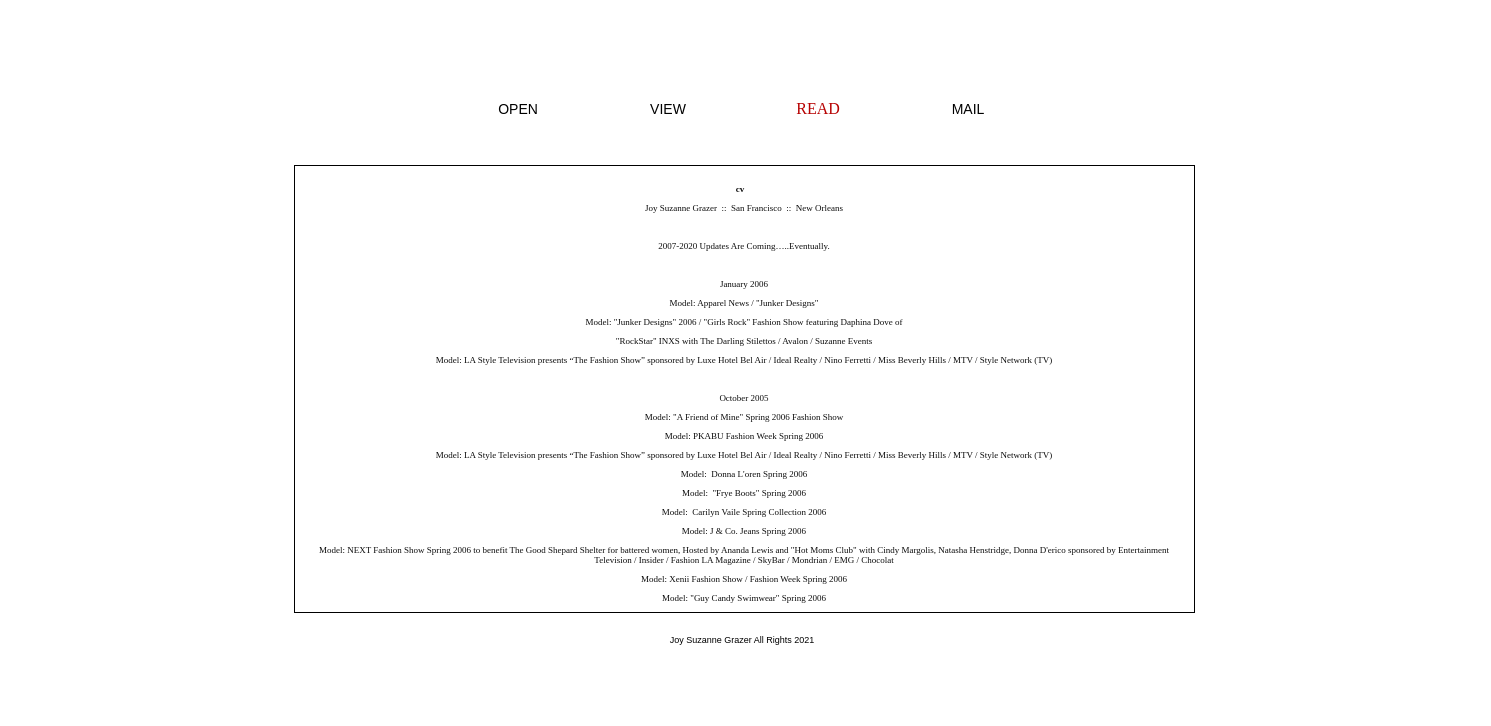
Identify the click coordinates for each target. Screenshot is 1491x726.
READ (818, 108)
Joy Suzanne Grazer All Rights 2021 (742, 640)
